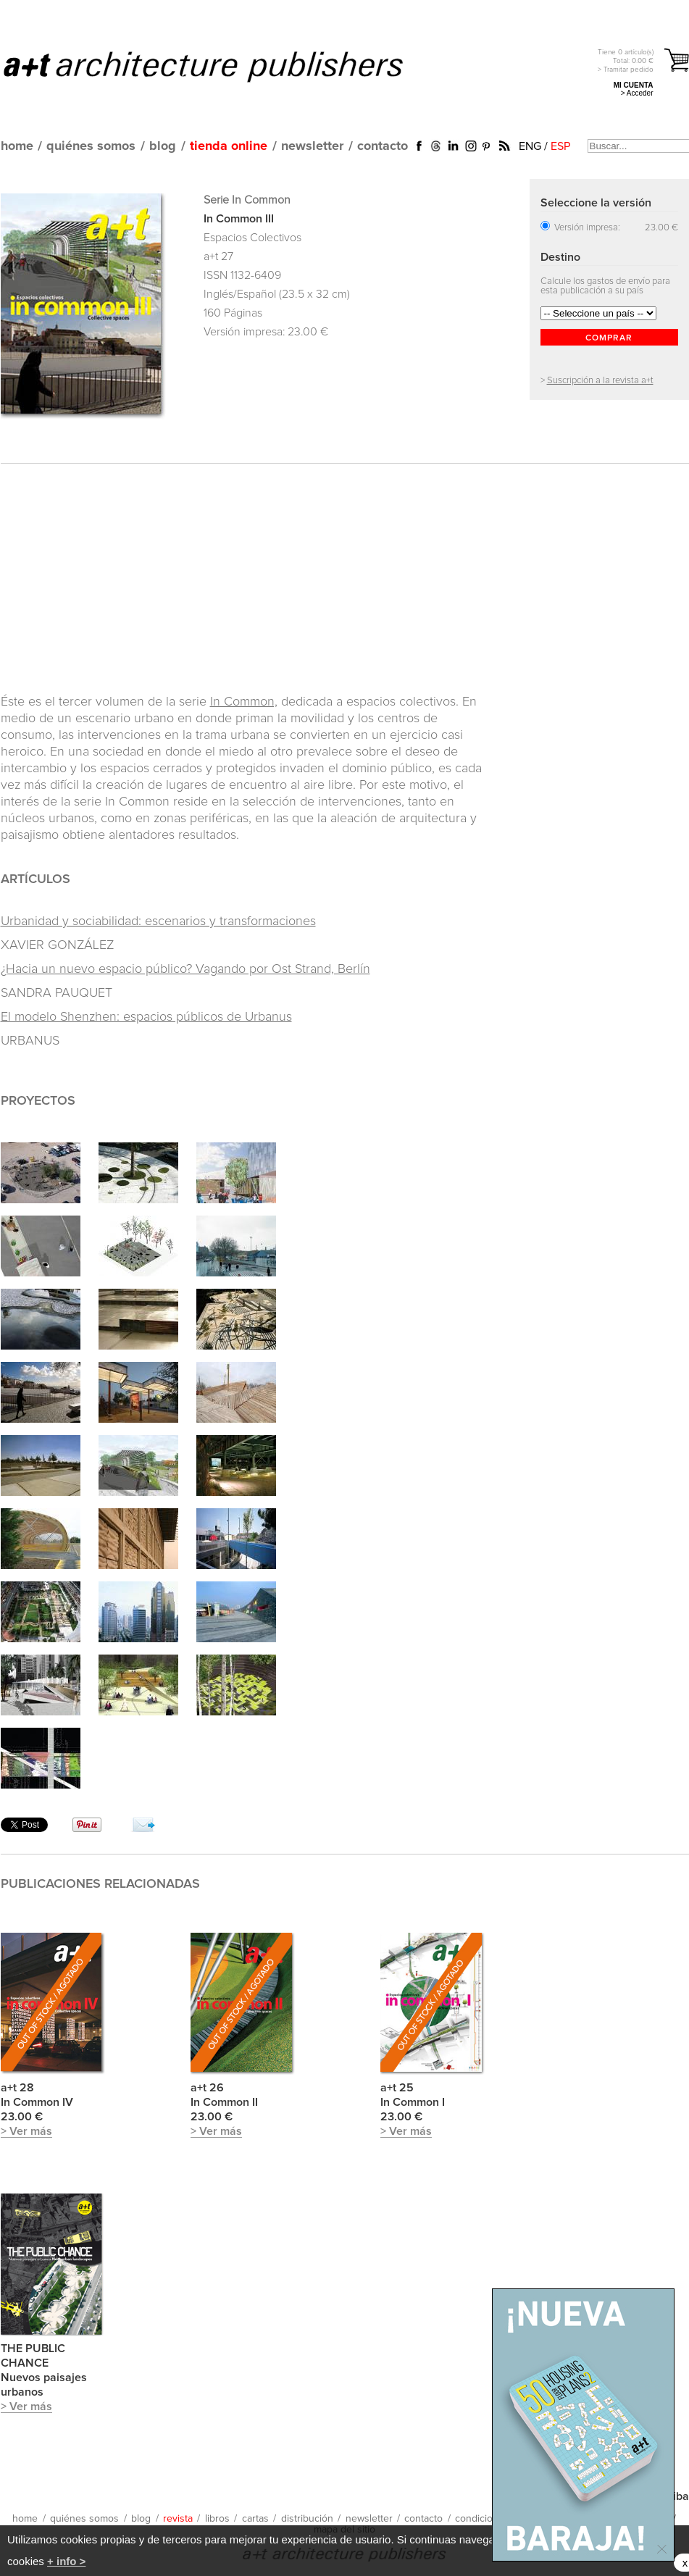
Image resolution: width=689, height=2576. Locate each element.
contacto (382, 146)
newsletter (312, 146)
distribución (307, 2519)
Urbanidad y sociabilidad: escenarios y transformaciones (158, 921)
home (17, 146)
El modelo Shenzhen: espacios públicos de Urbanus (146, 1017)
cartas (255, 2519)
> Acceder (637, 93)
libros (217, 2519)
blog (162, 146)
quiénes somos (90, 146)
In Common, (243, 701)
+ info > (66, 2561)
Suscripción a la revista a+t (600, 380)
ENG (530, 146)
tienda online (228, 146)
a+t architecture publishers (221, 65)
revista (178, 2519)
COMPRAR (608, 338)
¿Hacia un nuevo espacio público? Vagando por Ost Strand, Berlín (185, 969)
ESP (560, 146)
